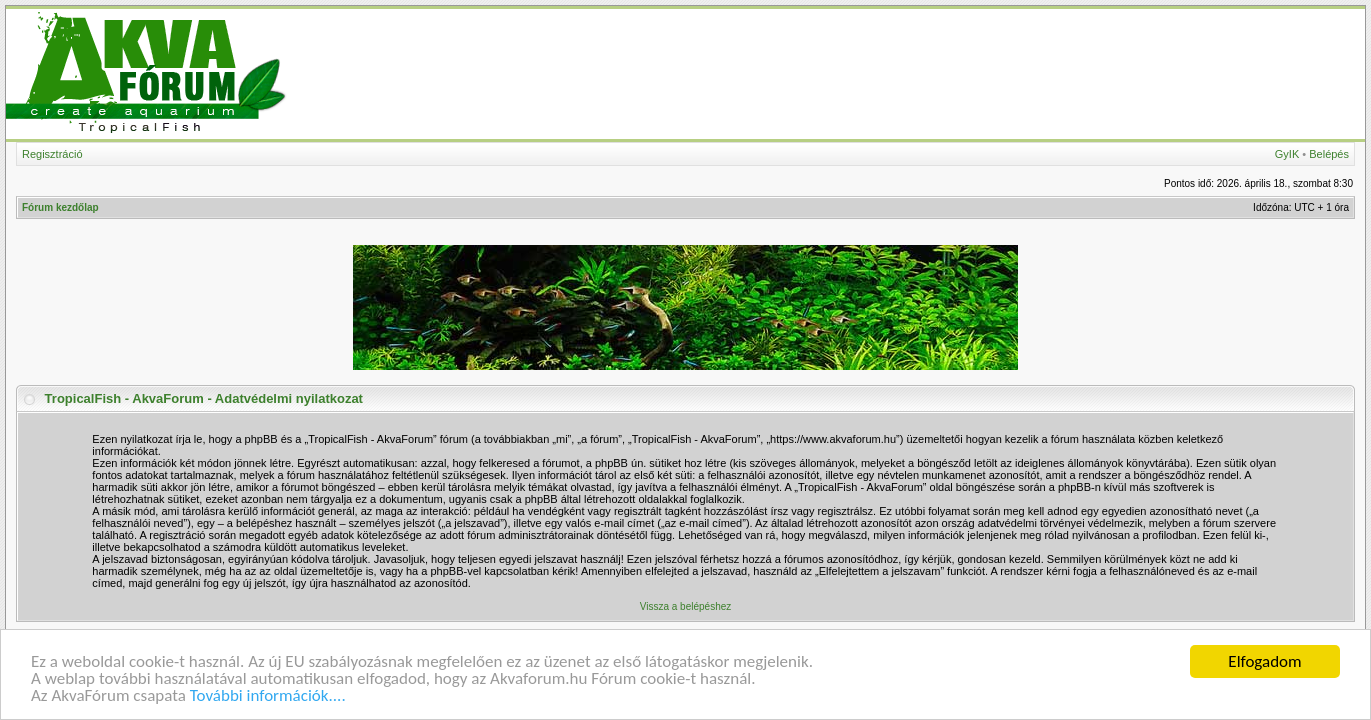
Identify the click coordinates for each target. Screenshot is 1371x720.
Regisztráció (52, 154)
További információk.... (268, 696)
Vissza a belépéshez (686, 606)
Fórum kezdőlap (60, 207)
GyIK (1287, 154)
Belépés (1329, 154)
